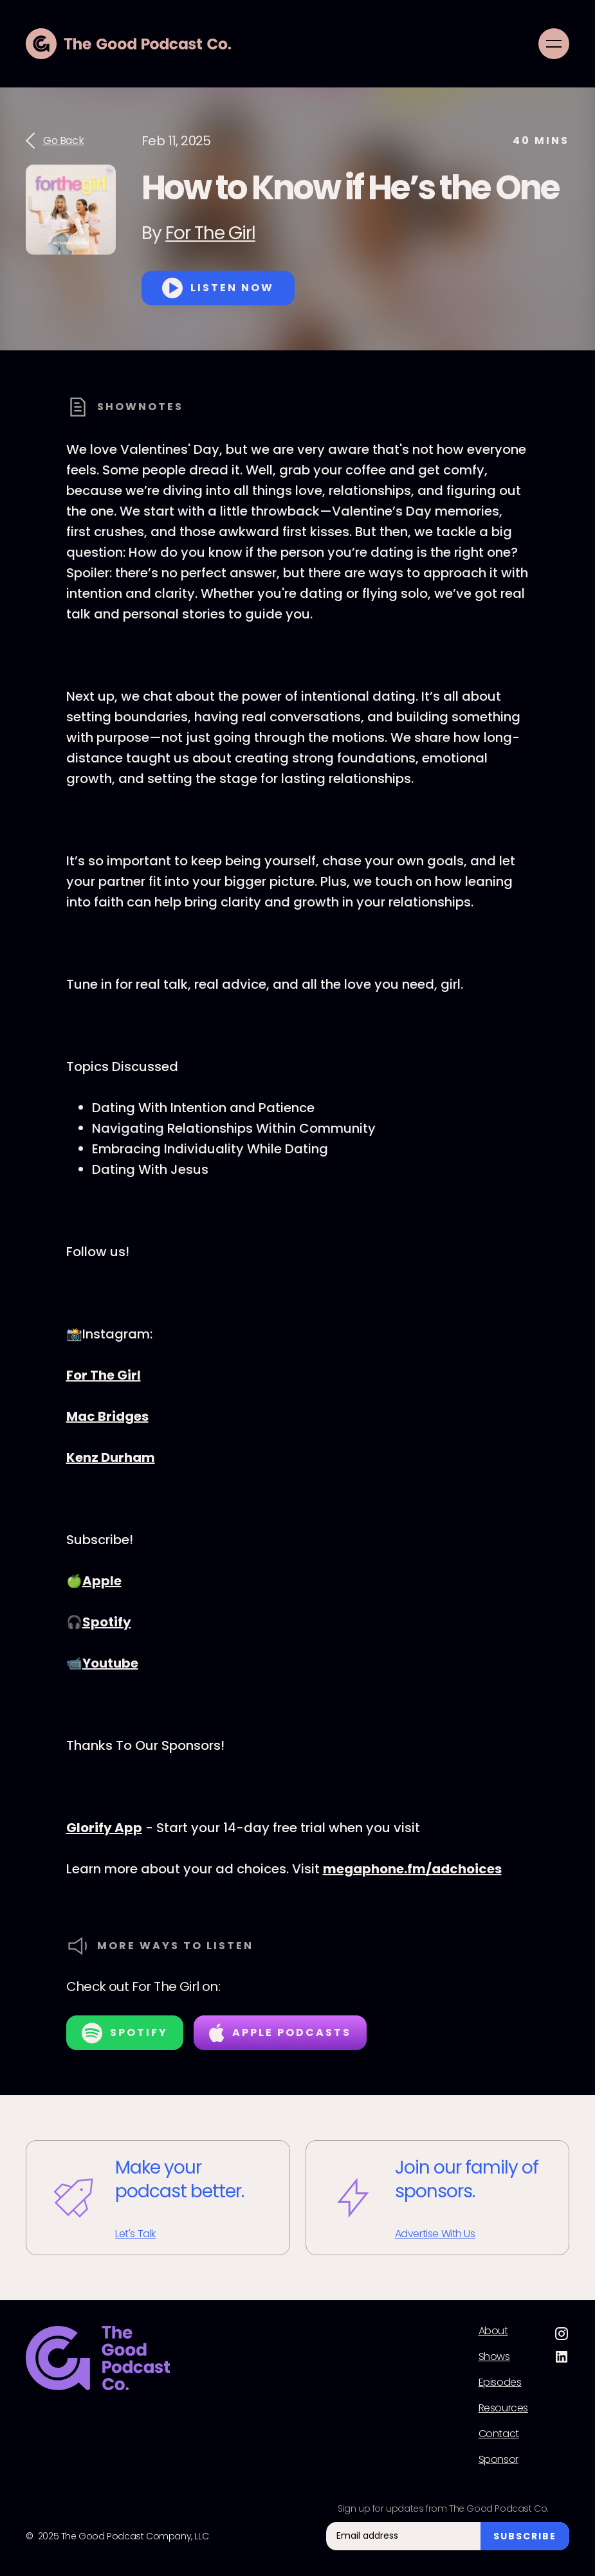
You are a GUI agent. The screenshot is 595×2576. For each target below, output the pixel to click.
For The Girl (210, 233)
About (493, 2331)
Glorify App (104, 1828)
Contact (499, 2434)
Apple (102, 1581)
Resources (503, 2408)
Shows (494, 2357)
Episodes (500, 2382)
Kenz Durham (110, 1457)
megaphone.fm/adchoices (412, 1869)
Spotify (106, 1622)
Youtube (110, 1663)
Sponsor (498, 2459)
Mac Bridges (107, 1416)
